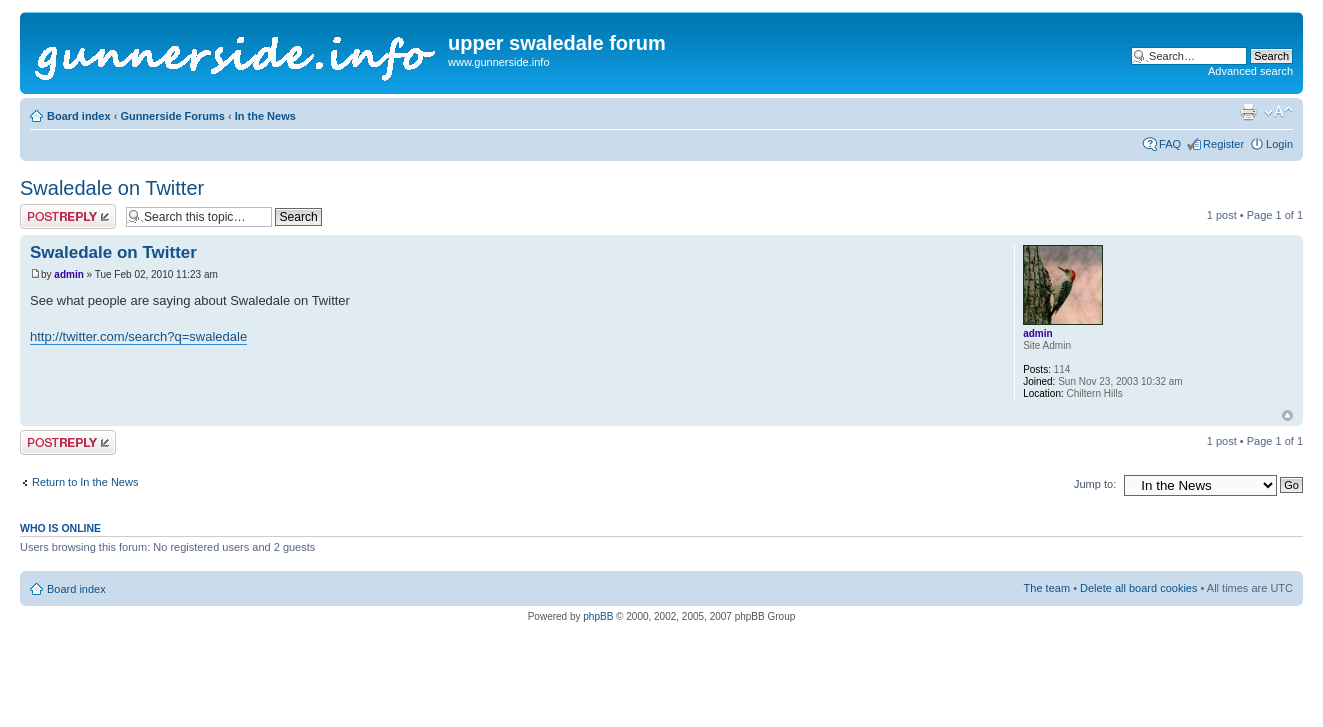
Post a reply (68, 216)
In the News (265, 116)
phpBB (598, 616)
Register (1223, 144)
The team (1047, 588)
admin (68, 274)
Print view (1248, 112)
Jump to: (1095, 484)
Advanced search (1250, 71)
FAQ (1170, 144)
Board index (79, 116)
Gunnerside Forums (172, 116)
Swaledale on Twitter (112, 188)
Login (1279, 144)
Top (1287, 415)
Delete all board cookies (1138, 588)
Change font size (1278, 112)
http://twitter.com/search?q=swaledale (138, 336)
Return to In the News (85, 482)
